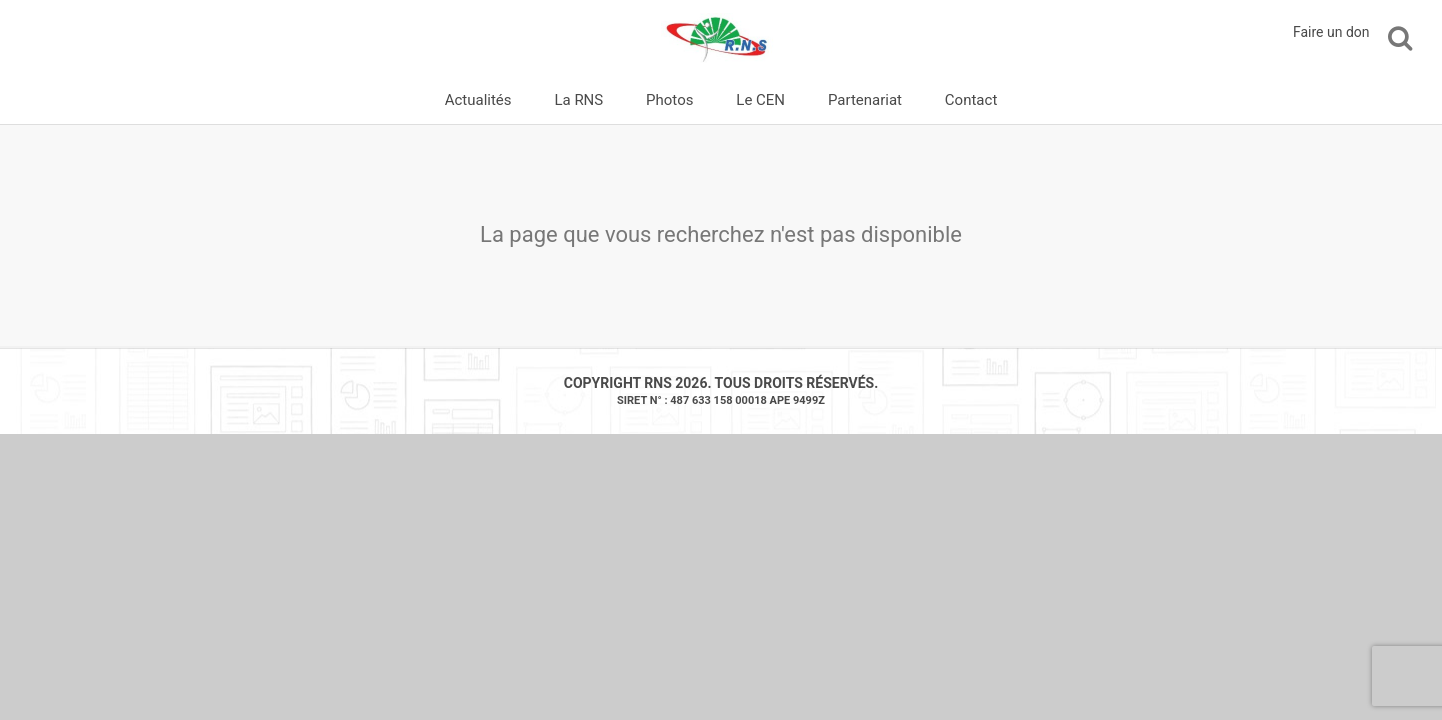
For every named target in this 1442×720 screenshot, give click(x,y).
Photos (669, 100)
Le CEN (760, 100)
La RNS (578, 100)
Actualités (478, 100)
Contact (971, 100)
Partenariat (865, 100)
